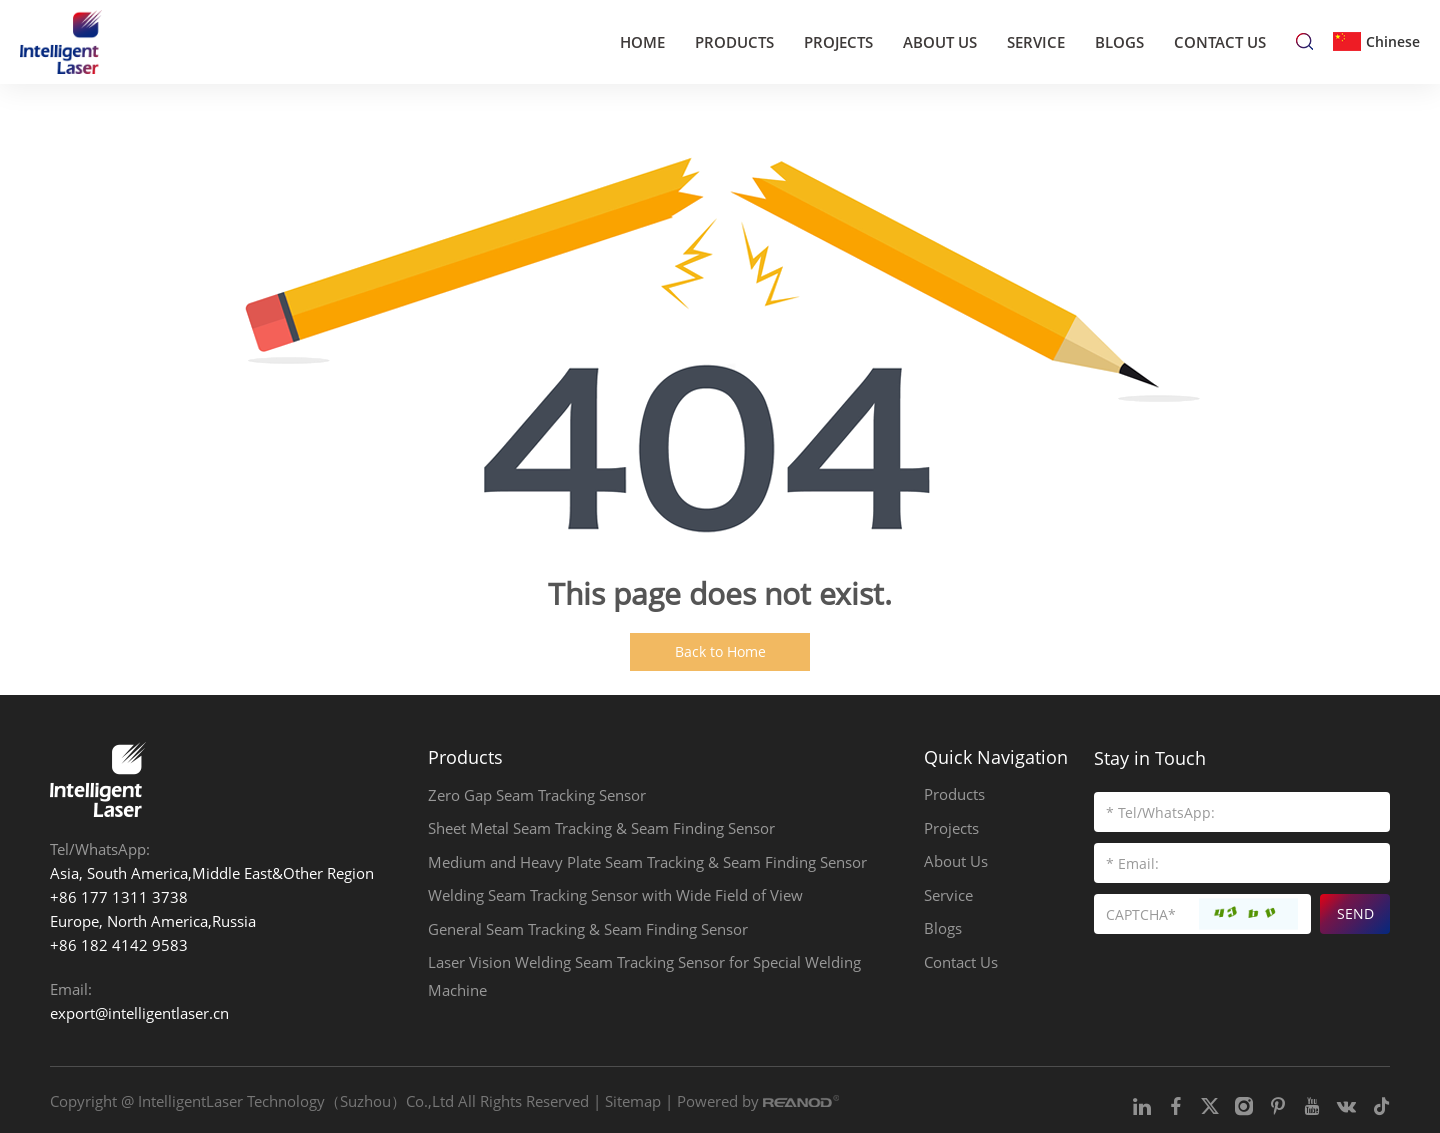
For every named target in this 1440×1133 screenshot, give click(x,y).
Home (642, 41)
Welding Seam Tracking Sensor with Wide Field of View (615, 898)
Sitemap (633, 1100)
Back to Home (720, 651)
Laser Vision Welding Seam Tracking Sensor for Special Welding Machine (644, 980)
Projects (838, 41)
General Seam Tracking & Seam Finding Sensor (588, 932)
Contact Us (1220, 41)
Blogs (1119, 41)
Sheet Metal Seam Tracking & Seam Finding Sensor (601, 830)
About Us (940, 41)
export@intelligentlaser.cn (139, 1013)
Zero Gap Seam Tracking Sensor (537, 796)
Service (1036, 41)
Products (734, 41)
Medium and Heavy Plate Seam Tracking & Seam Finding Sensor (647, 864)
